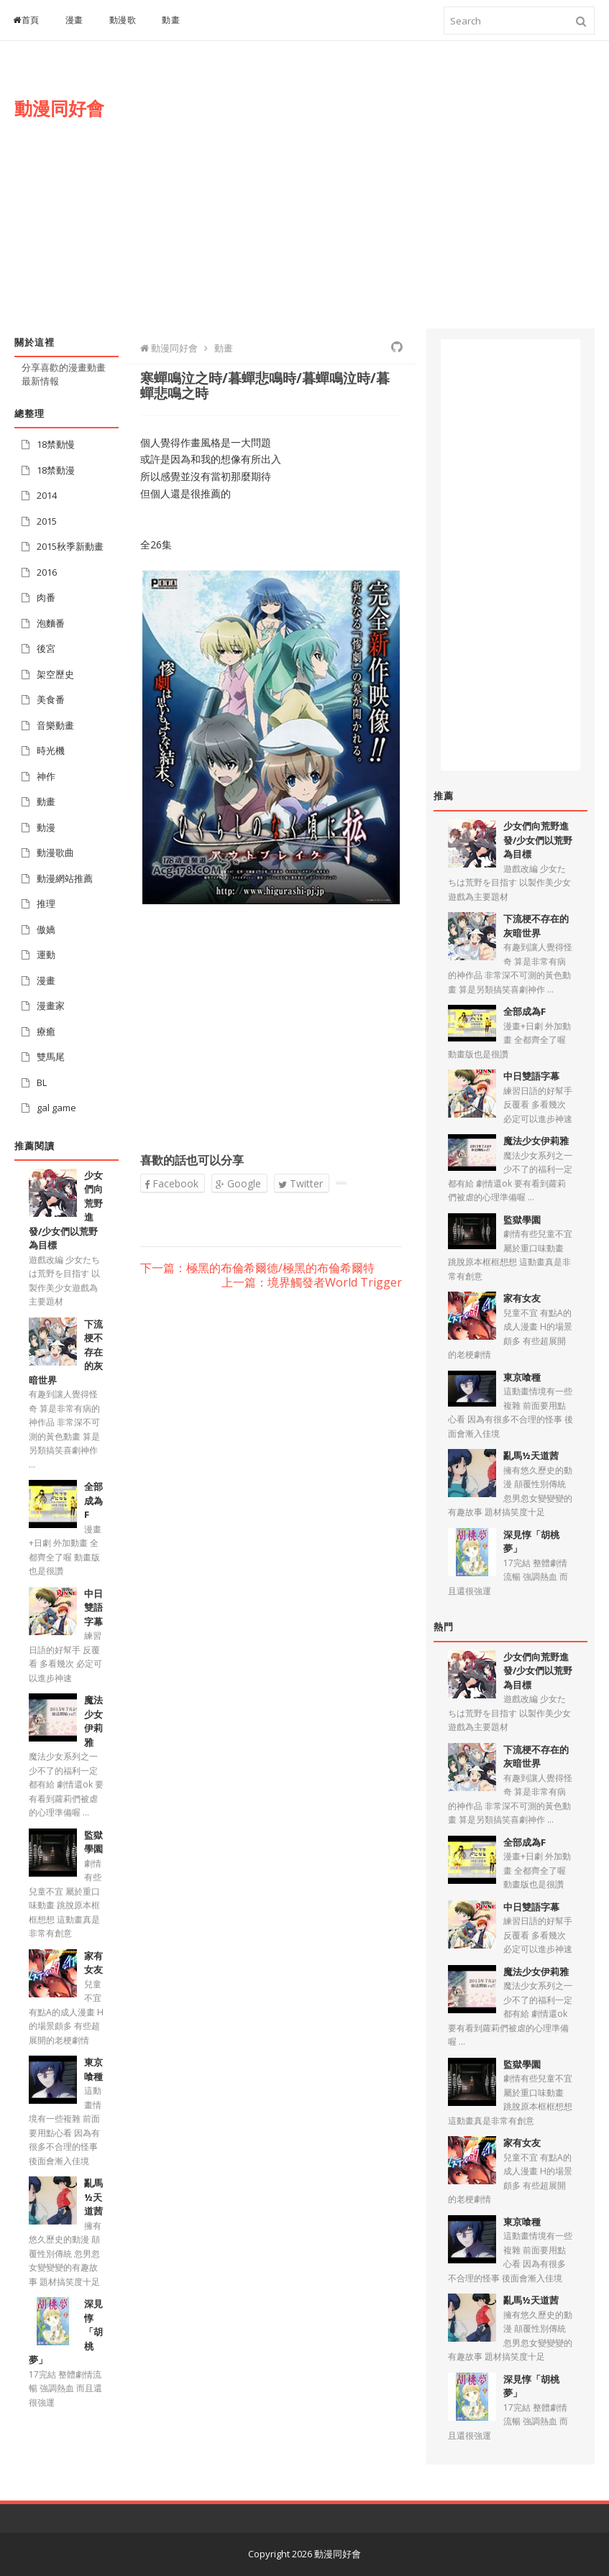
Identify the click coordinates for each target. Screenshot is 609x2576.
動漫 (46, 827)
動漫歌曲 (55, 852)
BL (42, 1082)
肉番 (46, 597)
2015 (47, 521)
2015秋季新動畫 (70, 546)
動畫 (171, 20)
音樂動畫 (55, 725)
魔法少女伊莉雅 (93, 1721)
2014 (47, 495)
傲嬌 (46, 929)
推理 (46, 903)
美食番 (51, 699)
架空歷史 (55, 674)
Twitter (300, 1183)
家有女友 (93, 1963)
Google (238, 1183)
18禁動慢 (56, 444)
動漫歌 (123, 20)
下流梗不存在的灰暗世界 (536, 925)
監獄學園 (93, 1842)
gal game (56, 1107)
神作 (46, 776)
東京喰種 (93, 2069)
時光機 (51, 750)
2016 (47, 572)
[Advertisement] (396, 199)
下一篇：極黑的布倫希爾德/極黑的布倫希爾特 (257, 1268)
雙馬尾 (51, 1056)
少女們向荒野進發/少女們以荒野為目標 (537, 839)
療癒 (46, 1031)
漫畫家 (51, 1005)
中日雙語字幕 (93, 1607)
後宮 (46, 648)
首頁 (26, 20)
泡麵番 (51, 623)
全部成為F (93, 1500)
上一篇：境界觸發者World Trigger (311, 1283)
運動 (46, 954)
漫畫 (74, 20)
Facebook (171, 1183)
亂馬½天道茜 (93, 2196)
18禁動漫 (56, 470)
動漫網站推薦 (65, 878)
